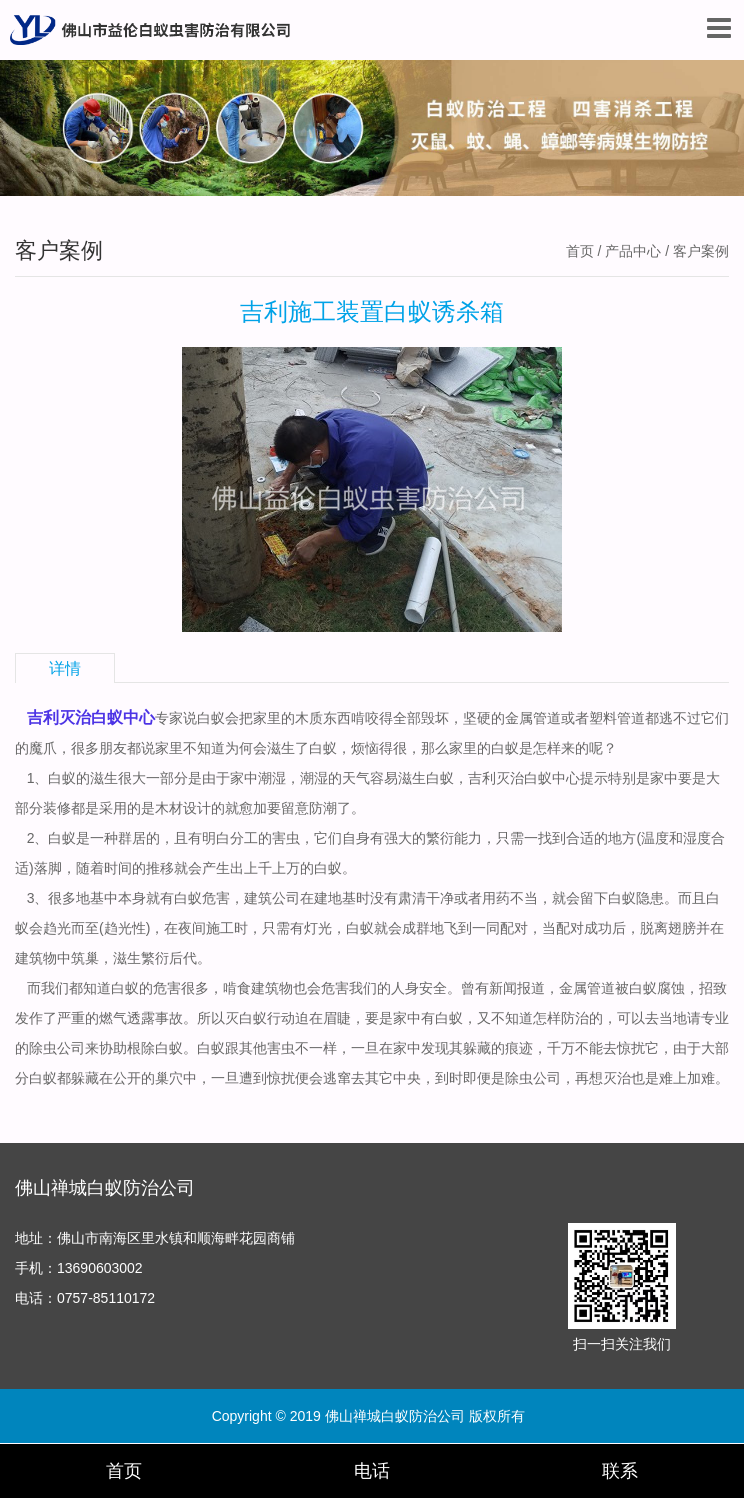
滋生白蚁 (426, 778)
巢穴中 (176, 1078)
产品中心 (633, 251)
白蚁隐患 (636, 898)
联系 (620, 1471)
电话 (372, 1471)
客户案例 (701, 251)
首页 (580, 251)
